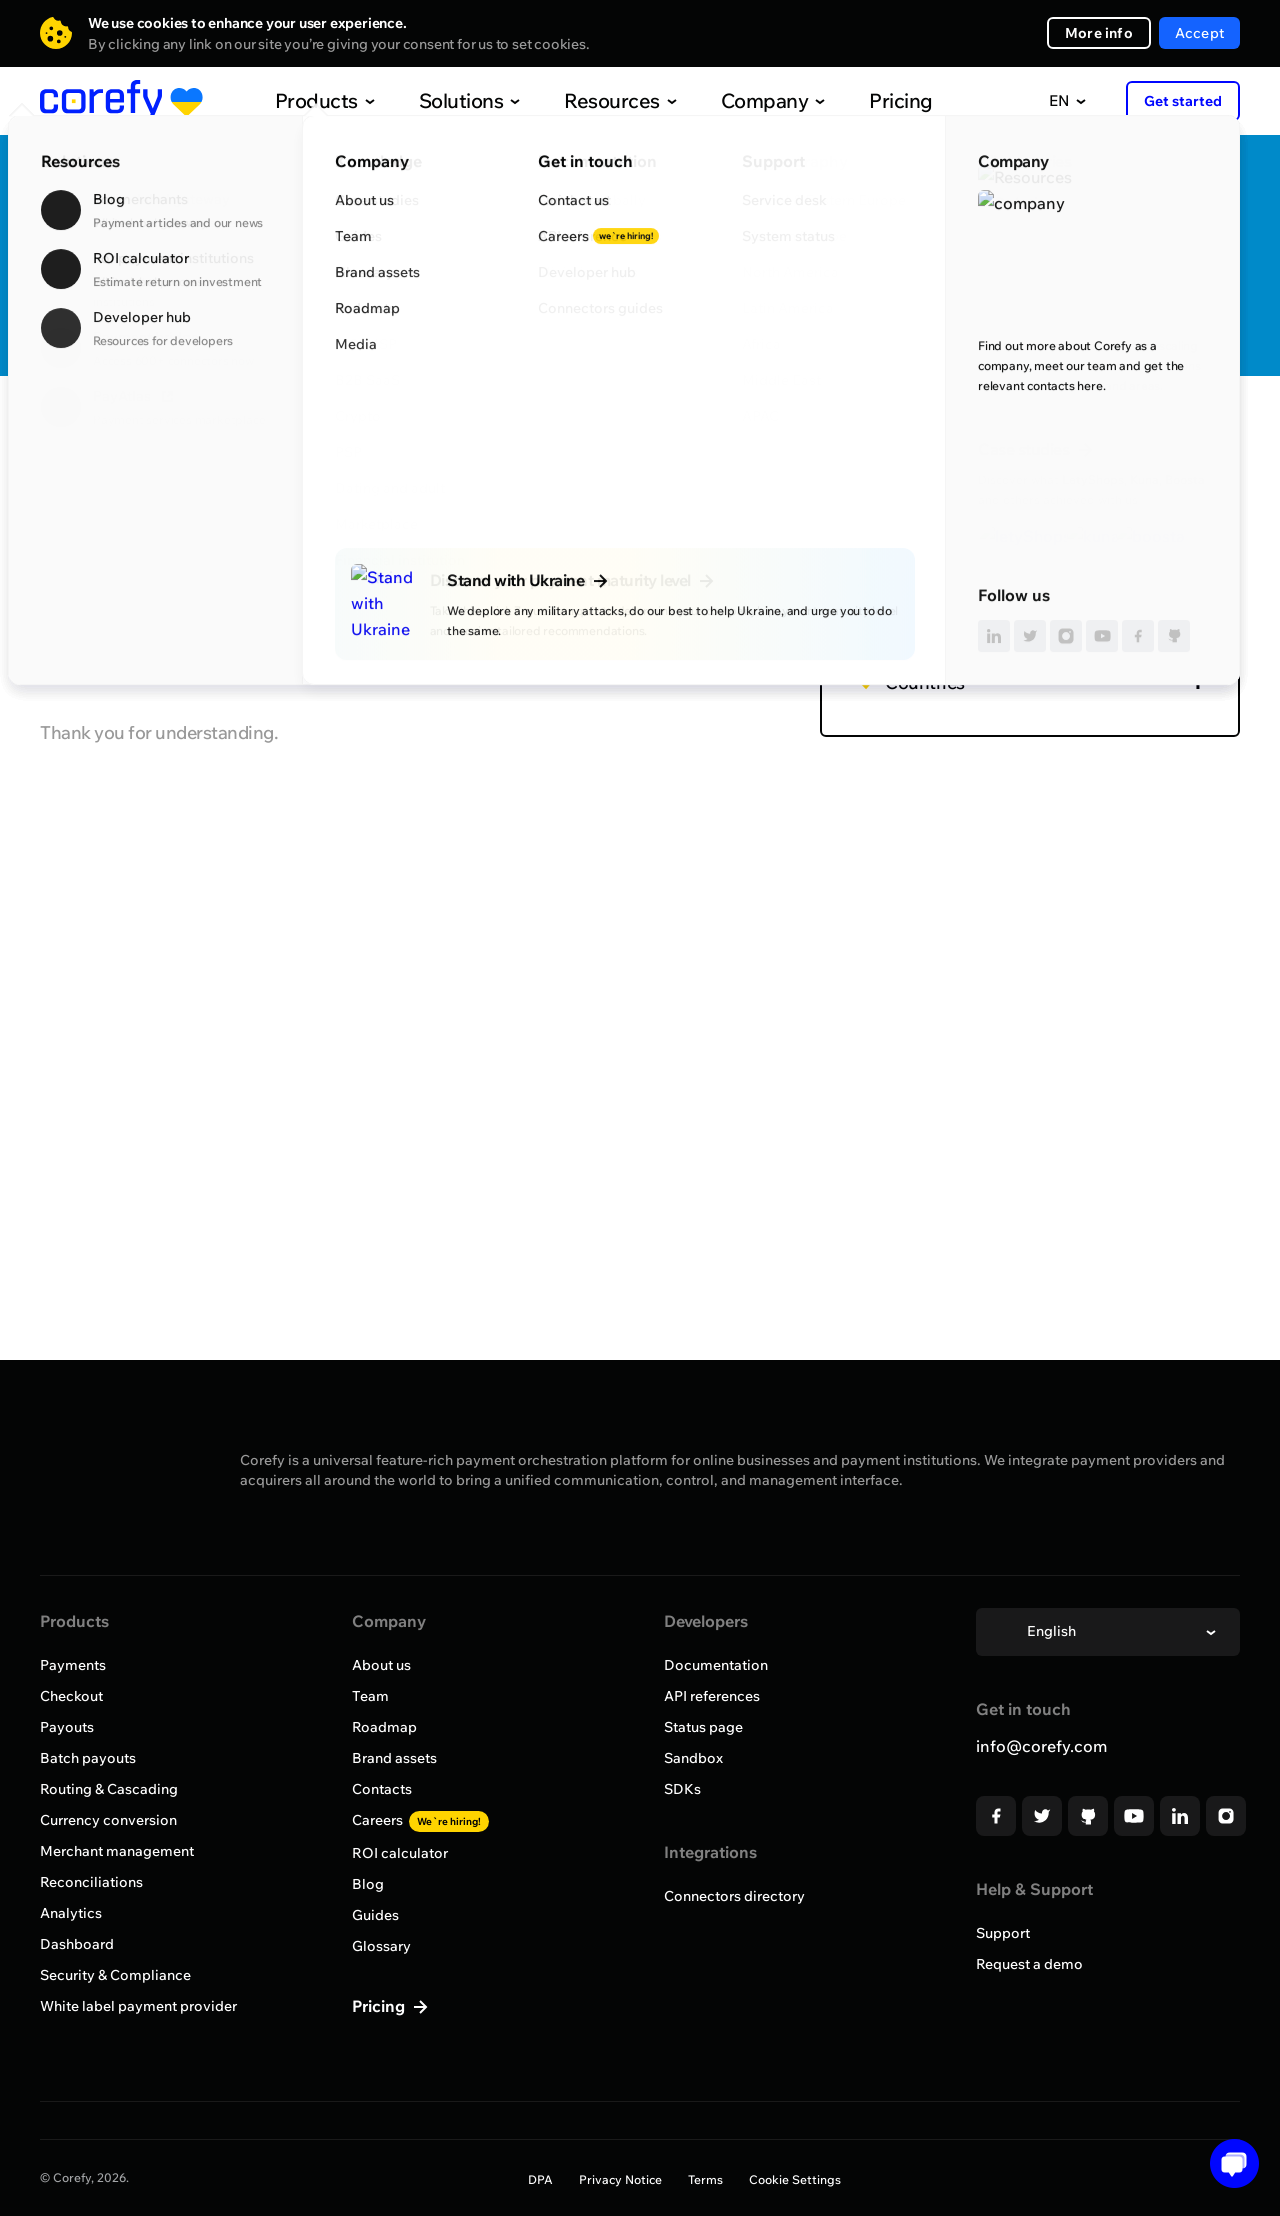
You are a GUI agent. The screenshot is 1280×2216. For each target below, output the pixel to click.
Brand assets (394, 1758)
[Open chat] (1227, 2163)
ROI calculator (400, 1853)
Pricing (859, 100)
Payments (73, 1665)
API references (712, 1696)
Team (370, 1696)
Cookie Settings (795, 2179)
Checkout (71, 1696)
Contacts (382, 1789)
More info (1099, 33)
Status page (703, 1727)
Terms (705, 2179)
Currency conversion (108, 1820)
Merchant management (117, 1851)
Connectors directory (734, 1896)
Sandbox (693, 1758)
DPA (540, 2179)
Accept (1199, 33)
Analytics (71, 1913)
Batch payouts (88, 1758)
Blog (368, 1884)
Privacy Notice (620, 2179)
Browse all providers (127, 435)
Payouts (67, 1727)
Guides (375, 1915)
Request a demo (1029, 1964)
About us (381, 1665)
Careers (420, 1820)
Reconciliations (91, 1882)
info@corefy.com (1041, 1746)
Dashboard (77, 1944)
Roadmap (384, 1727)
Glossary (381, 1946)
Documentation (716, 1665)
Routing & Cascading (109, 1789)
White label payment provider (138, 2006)
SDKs (682, 1789)
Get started (1183, 101)
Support (1003, 1933)
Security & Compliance (115, 1975)
